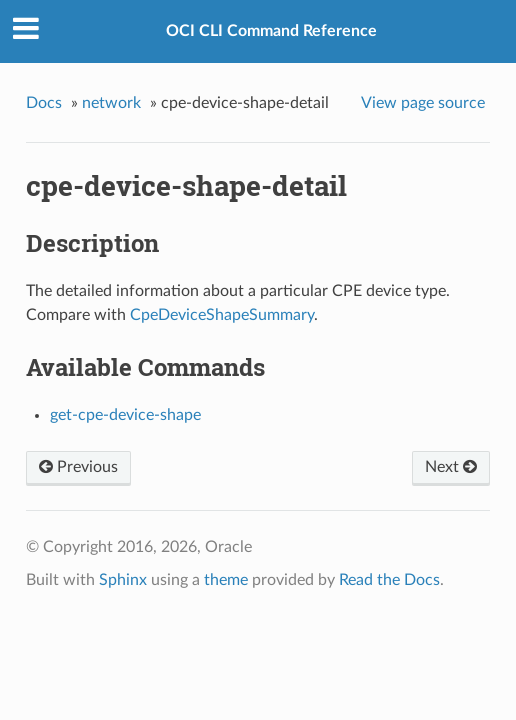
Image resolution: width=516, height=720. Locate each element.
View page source (423, 103)
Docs (44, 103)
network (111, 103)
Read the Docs (389, 580)
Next (451, 467)
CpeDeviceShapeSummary (222, 315)
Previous (78, 467)
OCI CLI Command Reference (271, 31)
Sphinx (123, 580)
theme (226, 580)
